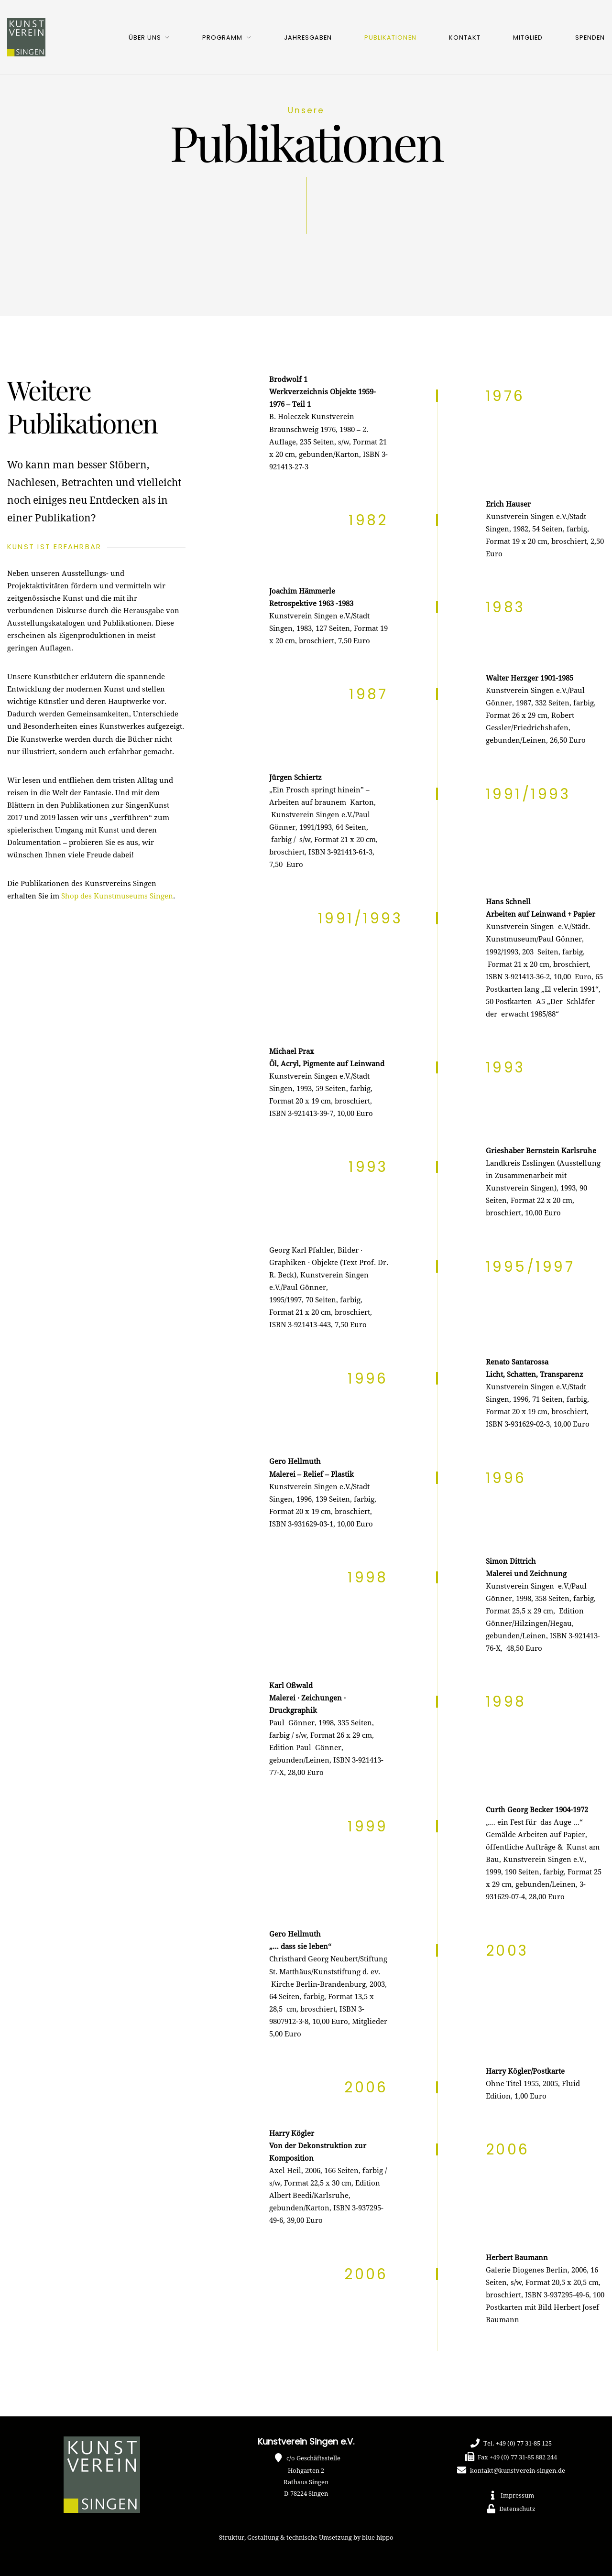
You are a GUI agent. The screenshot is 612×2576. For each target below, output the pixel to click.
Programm (222, 37)
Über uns (145, 37)
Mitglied (528, 37)
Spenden (590, 37)
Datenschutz (517, 2509)
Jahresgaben (308, 37)
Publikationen (390, 37)
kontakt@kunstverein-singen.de (517, 2470)
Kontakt (465, 37)
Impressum (517, 2496)
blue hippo (377, 2537)
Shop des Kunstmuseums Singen (117, 896)
